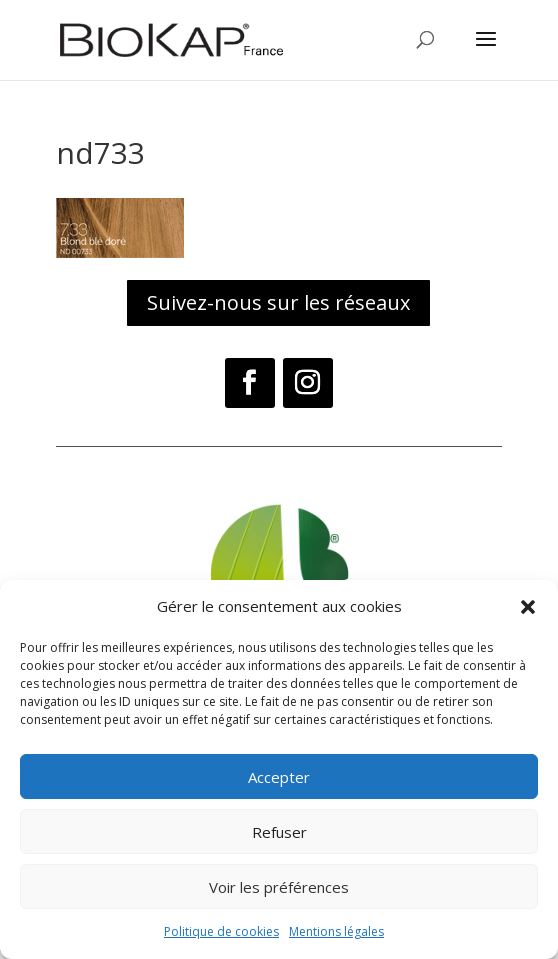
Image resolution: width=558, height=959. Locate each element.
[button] (528, 607)
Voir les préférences (279, 887)
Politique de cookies (221, 931)
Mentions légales (336, 931)
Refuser (279, 832)
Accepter (279, 777)
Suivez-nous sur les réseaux (278, 302)
